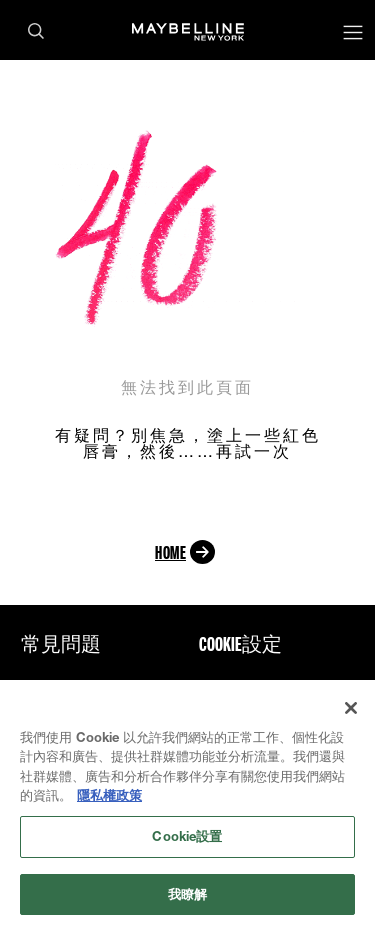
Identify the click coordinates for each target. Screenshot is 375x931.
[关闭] (351, 710)
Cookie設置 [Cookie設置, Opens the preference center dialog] (187, 838)
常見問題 (61, 644)
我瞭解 (187, 896)
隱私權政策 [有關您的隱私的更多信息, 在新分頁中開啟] (109, 798)
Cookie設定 (240, 644)
